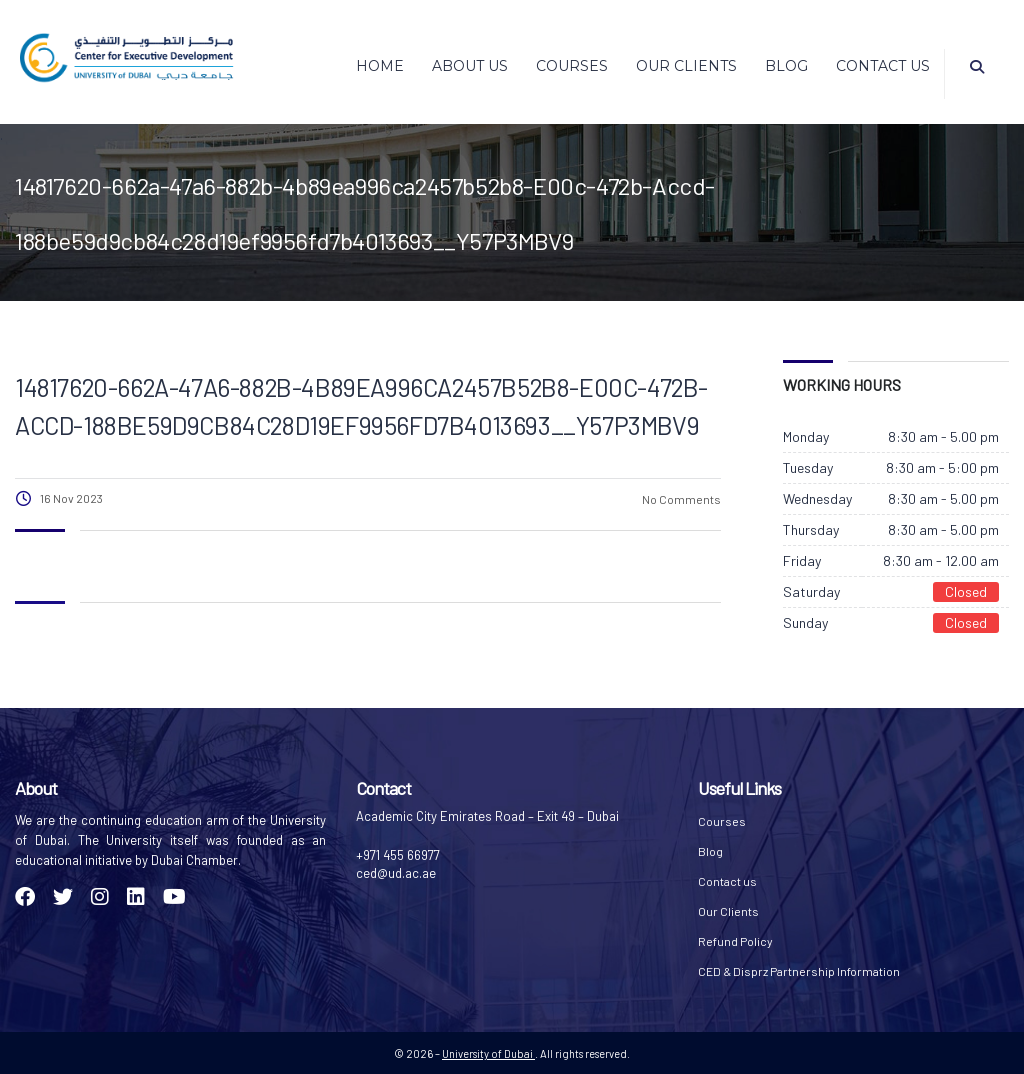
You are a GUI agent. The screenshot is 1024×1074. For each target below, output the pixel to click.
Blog (786, 66)
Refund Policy (735, 941)
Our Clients (686, 66)
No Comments (680, 499)
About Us (470, 66)
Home (380, 66)
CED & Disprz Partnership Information (799, 971)
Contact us (883, 66)
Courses (572, 66)
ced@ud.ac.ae (396, 873)
